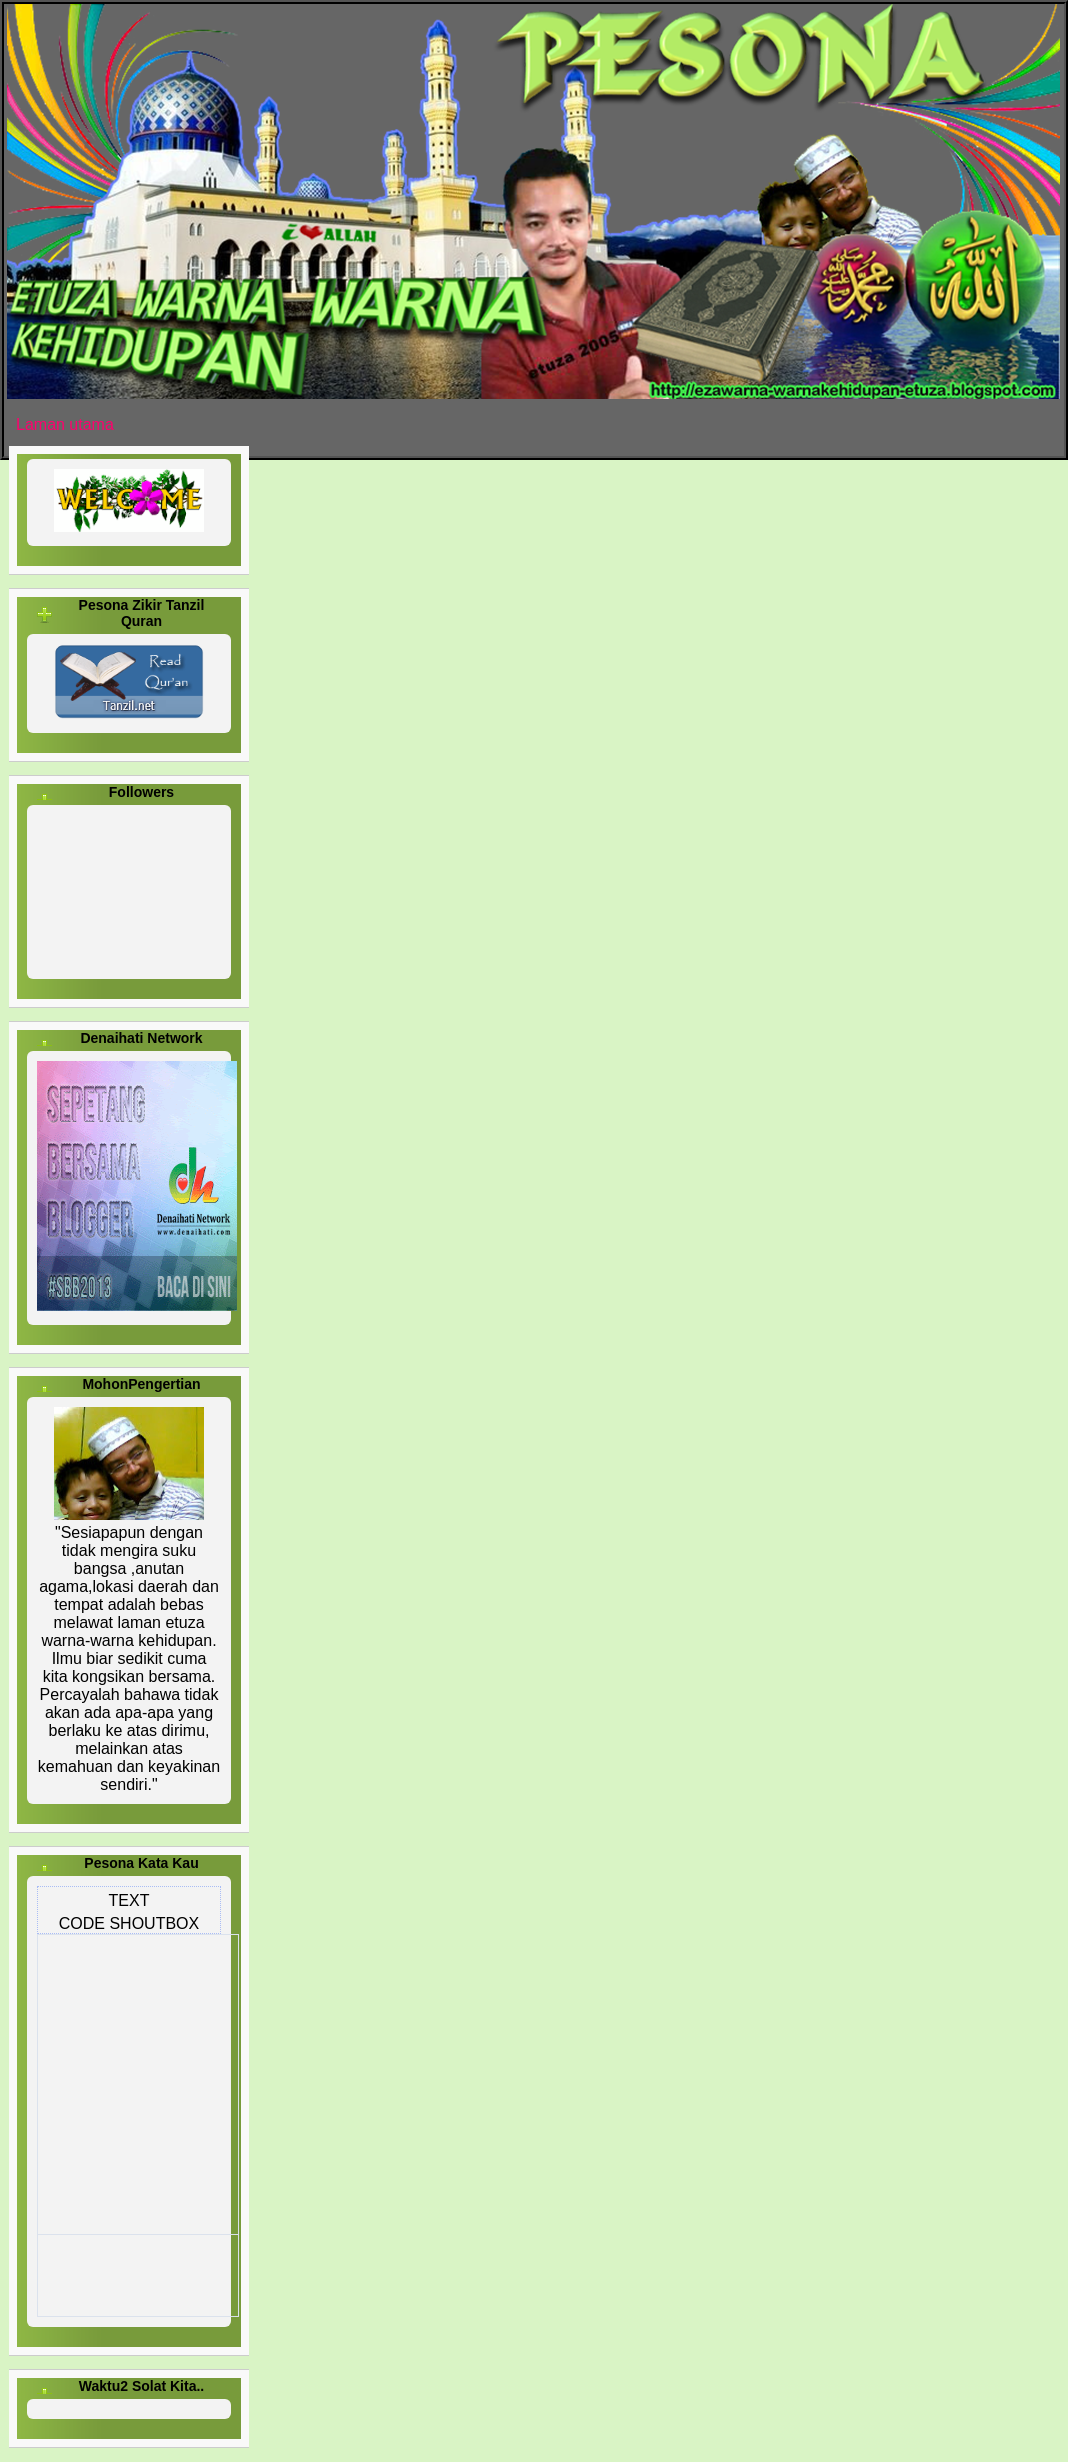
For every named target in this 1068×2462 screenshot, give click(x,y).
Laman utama (65, 424)
